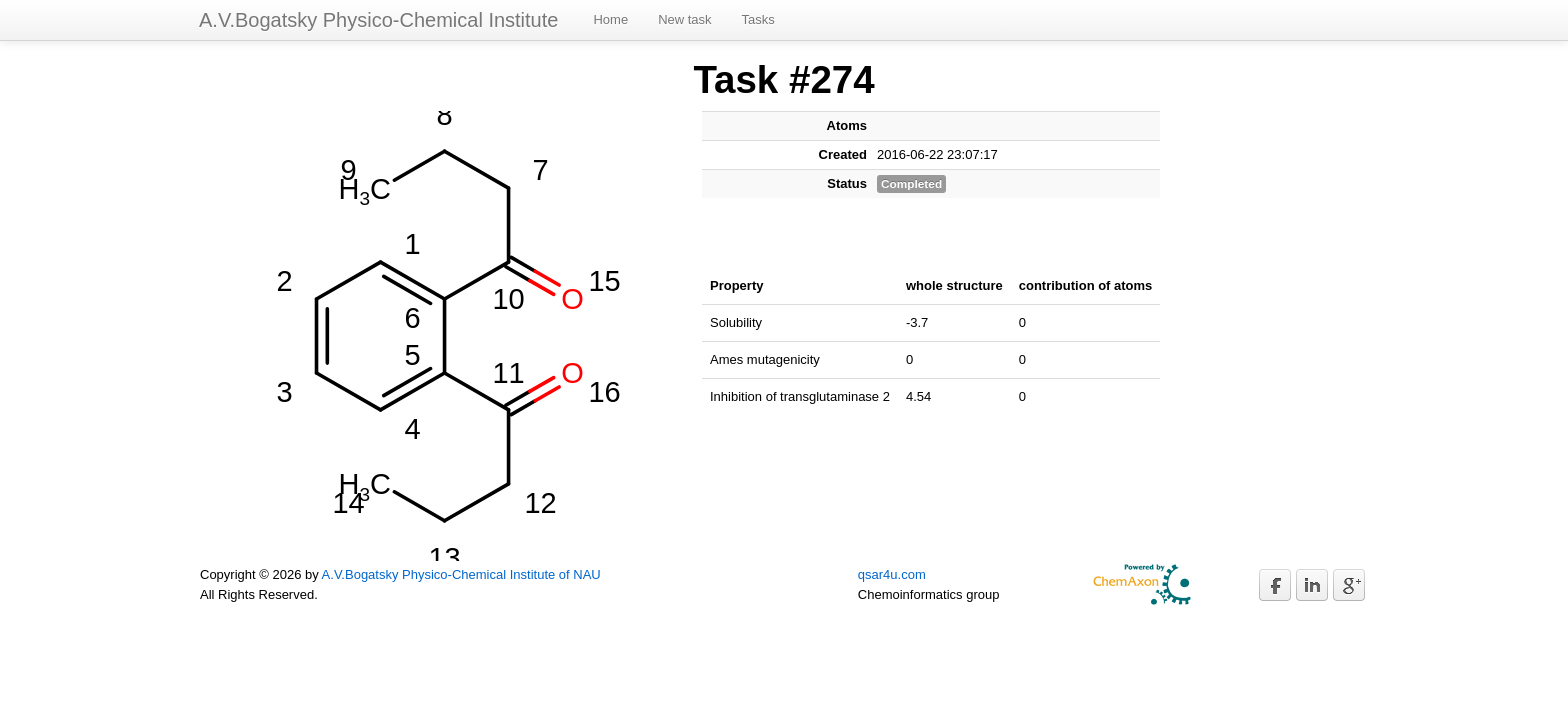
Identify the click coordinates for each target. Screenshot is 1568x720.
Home (610, 19)
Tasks (758, 19)
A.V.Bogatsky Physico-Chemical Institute (378, 20)
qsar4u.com (892, 574)
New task (684, 19)
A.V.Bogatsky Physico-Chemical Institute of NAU (461, 574)
